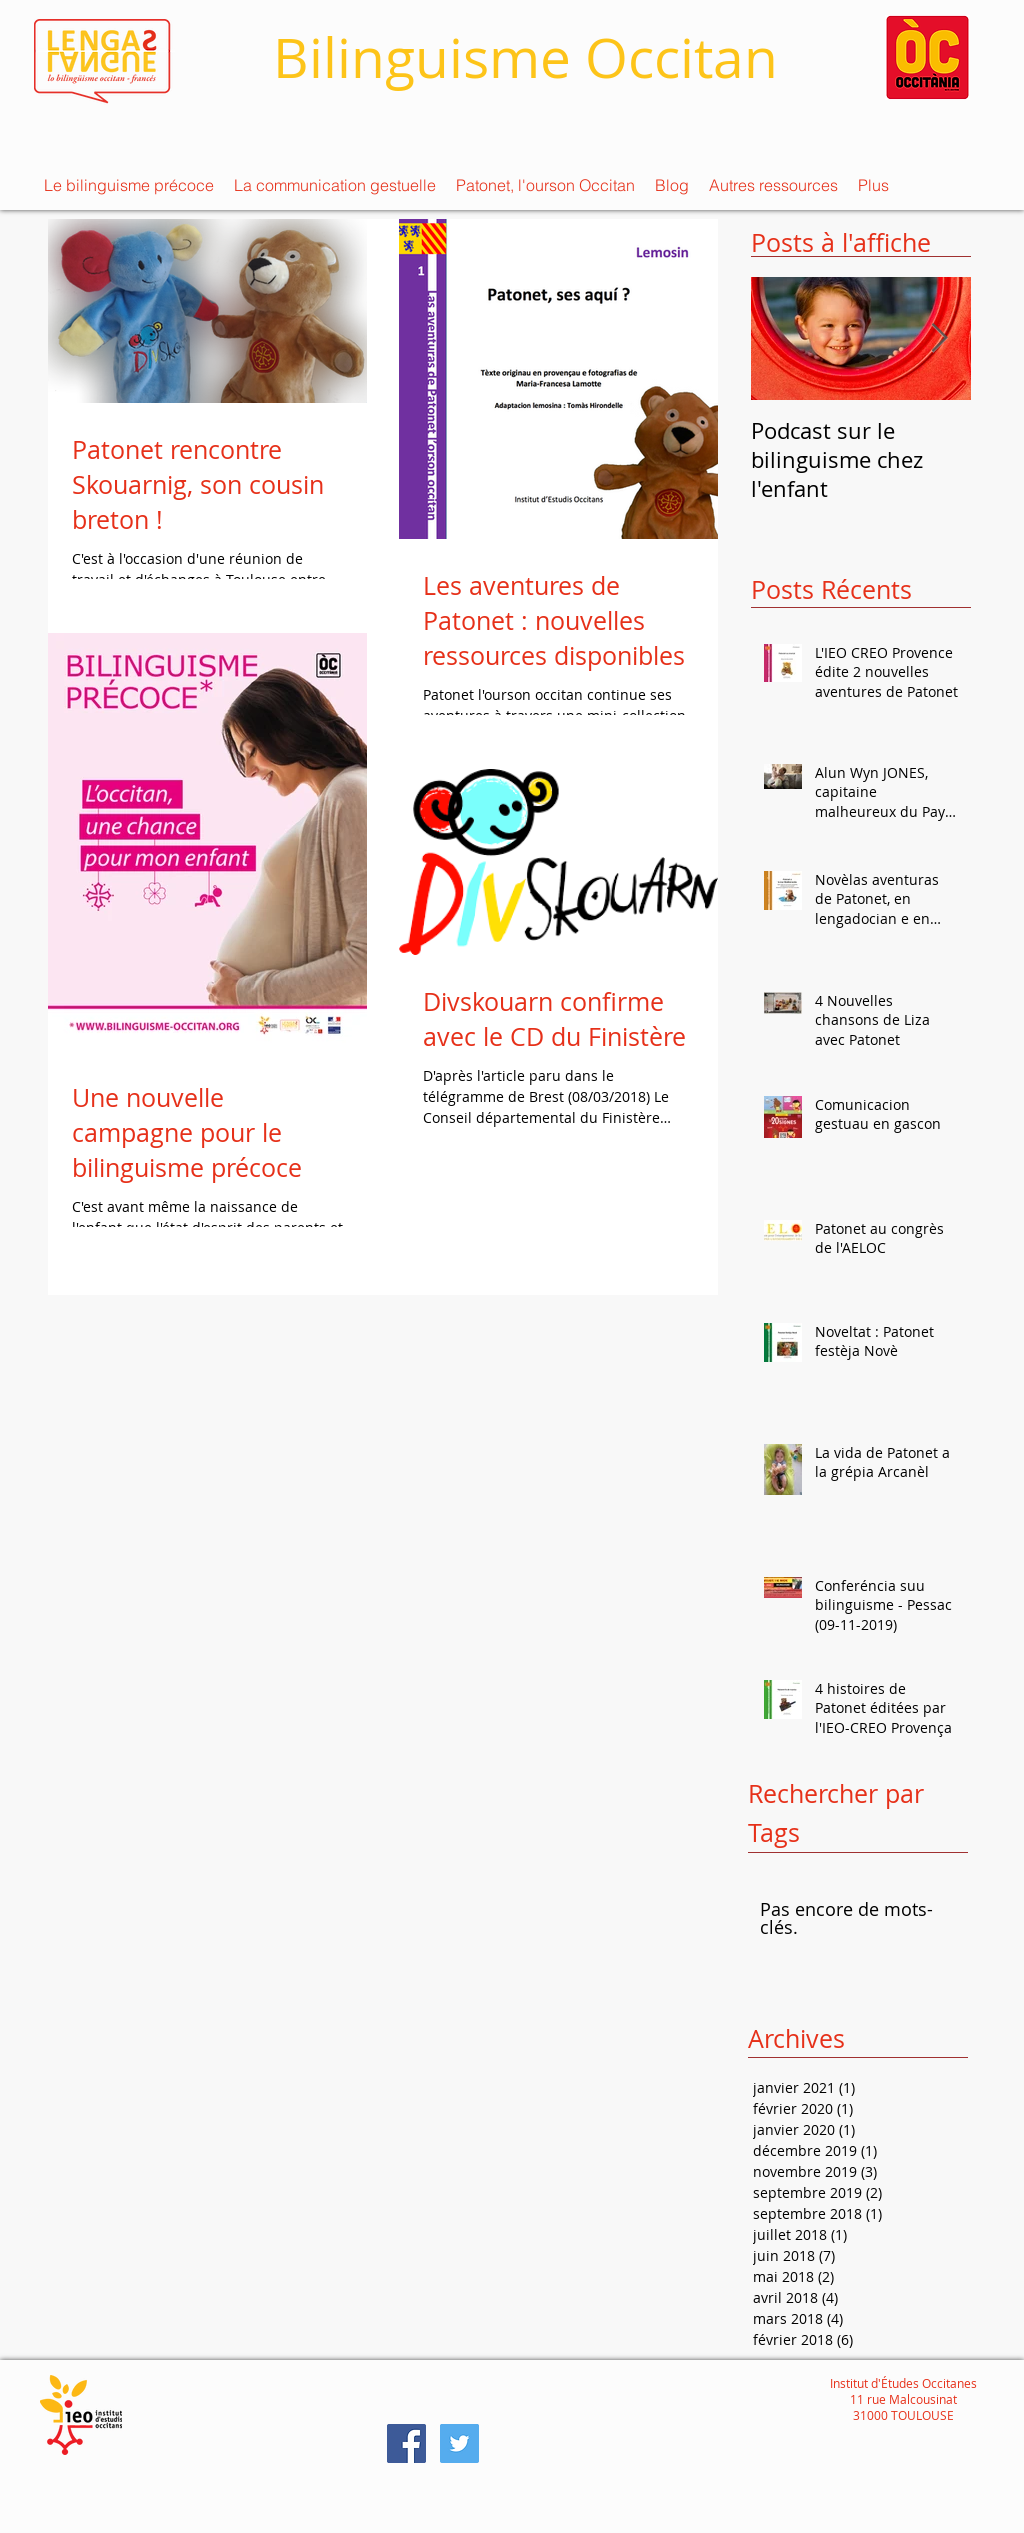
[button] (129, 185)
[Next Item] (939, 338)
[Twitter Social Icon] (459, 2443)
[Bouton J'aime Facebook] (680, 2443)
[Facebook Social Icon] (406, 2443)
